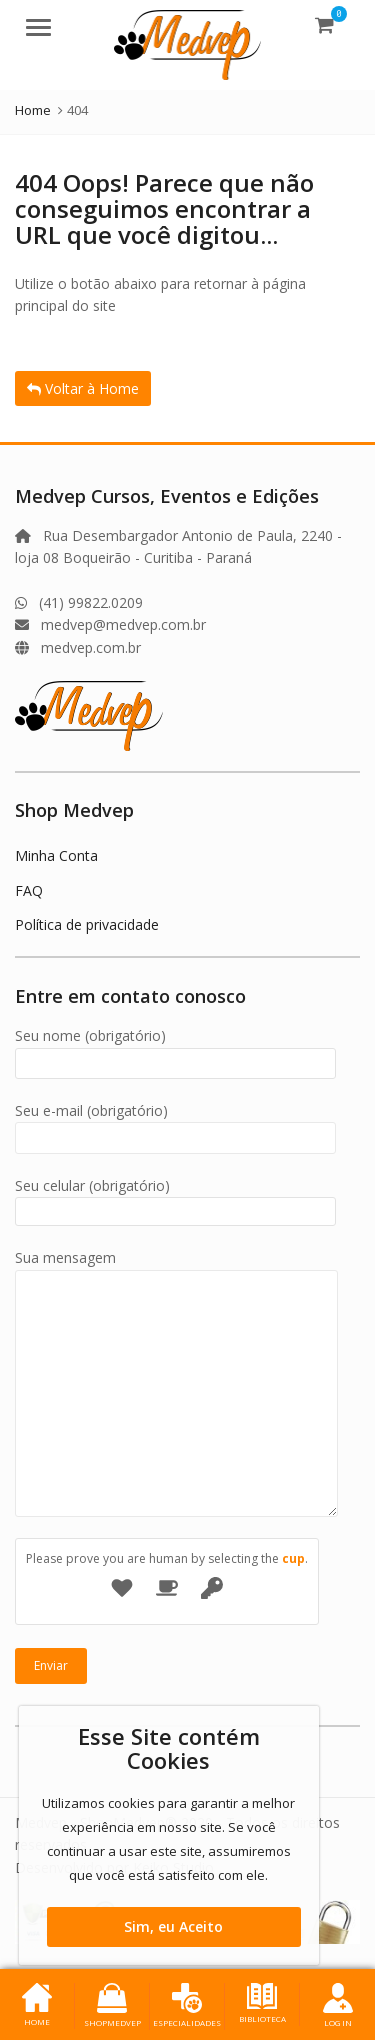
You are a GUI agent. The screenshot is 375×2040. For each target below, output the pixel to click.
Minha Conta (56, 855)
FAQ (29, 890)
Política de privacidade (87, 924)
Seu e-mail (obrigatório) (175, 1124)
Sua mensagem (176, 1268)
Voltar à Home (83, 388)
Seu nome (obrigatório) (175, 1049)
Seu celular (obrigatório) (175, 1198)
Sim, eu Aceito (173, 1926)
